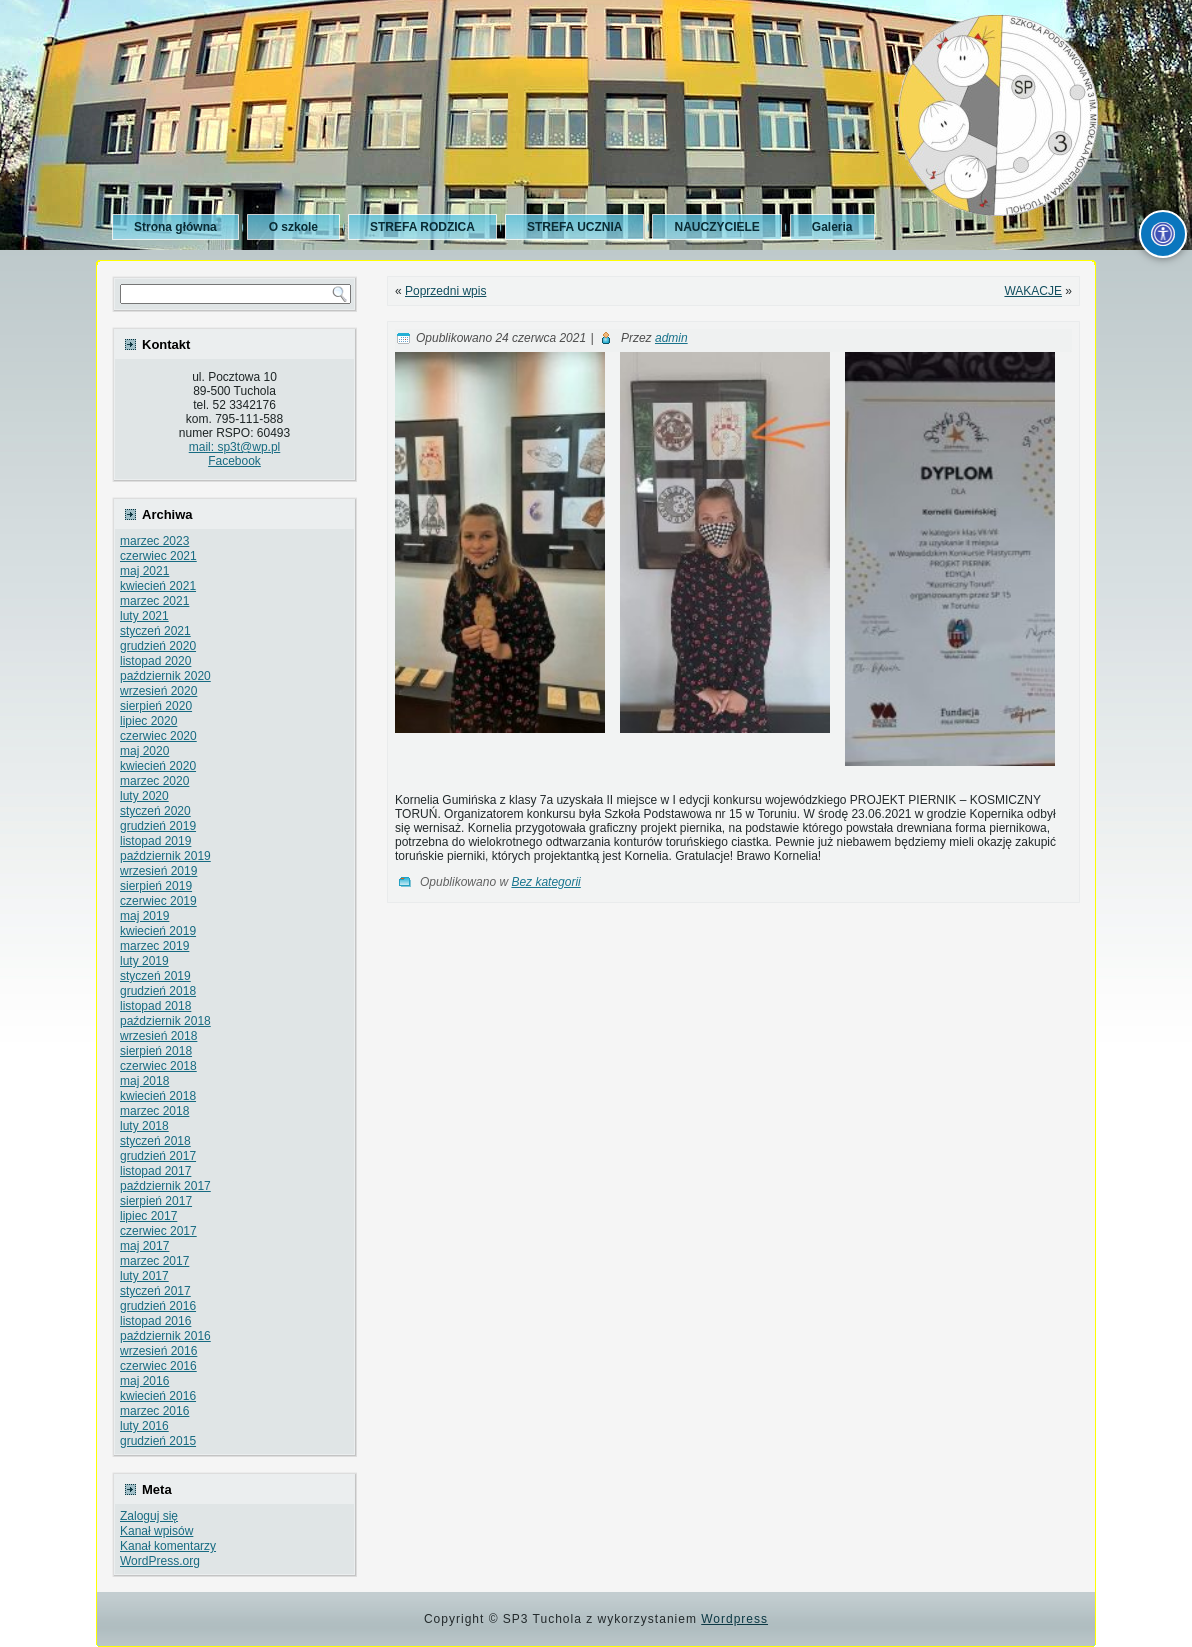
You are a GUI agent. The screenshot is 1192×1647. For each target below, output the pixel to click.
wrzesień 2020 (158, 691)
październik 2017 (165, 1186)
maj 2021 (144, 571)
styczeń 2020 (155, 811)
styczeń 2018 (155, 1141)
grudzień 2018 (158, 991)
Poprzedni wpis (445, 291)
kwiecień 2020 (158, 766)
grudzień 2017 (158, 1156)
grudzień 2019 (158, 826)
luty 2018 (144, 1126)
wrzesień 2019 (158, 871)
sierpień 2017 (156, 1201)
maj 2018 (144, 1081)
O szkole (293, 227)
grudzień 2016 (158, 1306)
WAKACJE (1033, 291)
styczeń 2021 (155, 631)
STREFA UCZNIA (575, 227)
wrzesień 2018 (158, 1036)
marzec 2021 (154, 601)
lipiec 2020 (148, 721)
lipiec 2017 (148, 1216)
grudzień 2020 (158, 646)
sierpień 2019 (156, 886)
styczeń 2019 (155, 976)
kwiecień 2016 (158, 1396)
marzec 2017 (154, 1261)
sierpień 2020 (156, 706)
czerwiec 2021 (158, 556)
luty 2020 (144, 796)
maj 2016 (144, 1381)
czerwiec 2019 (158, 901)
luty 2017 (144, 1276)
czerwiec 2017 (158, 1231)
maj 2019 (144, 916)
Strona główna (175, 227)
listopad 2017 (155, 1171)
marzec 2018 (154, 1111)
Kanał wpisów (156, 1531)
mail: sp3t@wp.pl (235, 447)
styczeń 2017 (155, 1291)
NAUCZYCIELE (716, 227)
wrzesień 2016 (158, 1351)
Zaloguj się (149, 1516)
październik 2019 (165, 856)
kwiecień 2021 (158, 586)
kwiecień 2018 (158, 1096)
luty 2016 (144, 1426)
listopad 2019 (155, 841)
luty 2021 (144, 616)
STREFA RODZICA (422, 227)
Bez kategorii (545, 882)
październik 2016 (165, 1336)
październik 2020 (165, 676)
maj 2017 (144, 1246)
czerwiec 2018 (158, 1066)
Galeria (832, 227)
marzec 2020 (154, 781)
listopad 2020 (155, 661)
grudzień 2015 (158, 1441)
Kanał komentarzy (168, 1546)
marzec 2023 (154, 541)
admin (671, 338)
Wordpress (734, 1619)
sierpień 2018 (156, 1051)
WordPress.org (160, 1561)
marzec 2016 (154, 1411)
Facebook (234, 461)
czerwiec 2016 (158, 1366)
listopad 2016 (155, 1321)
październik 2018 (165, 1021)
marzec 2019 (154, 946)
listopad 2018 (155, 1006)
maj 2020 (144, 751)
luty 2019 (144, 961)
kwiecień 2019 (158, 931)
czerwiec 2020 (158, 736)
